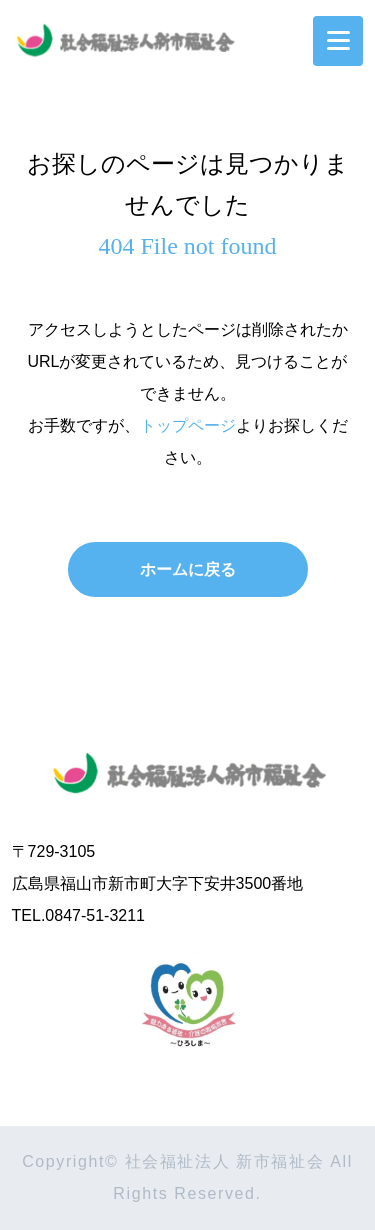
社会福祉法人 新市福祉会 (188, 768)
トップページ (188, 425)
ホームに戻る (188, 569)
